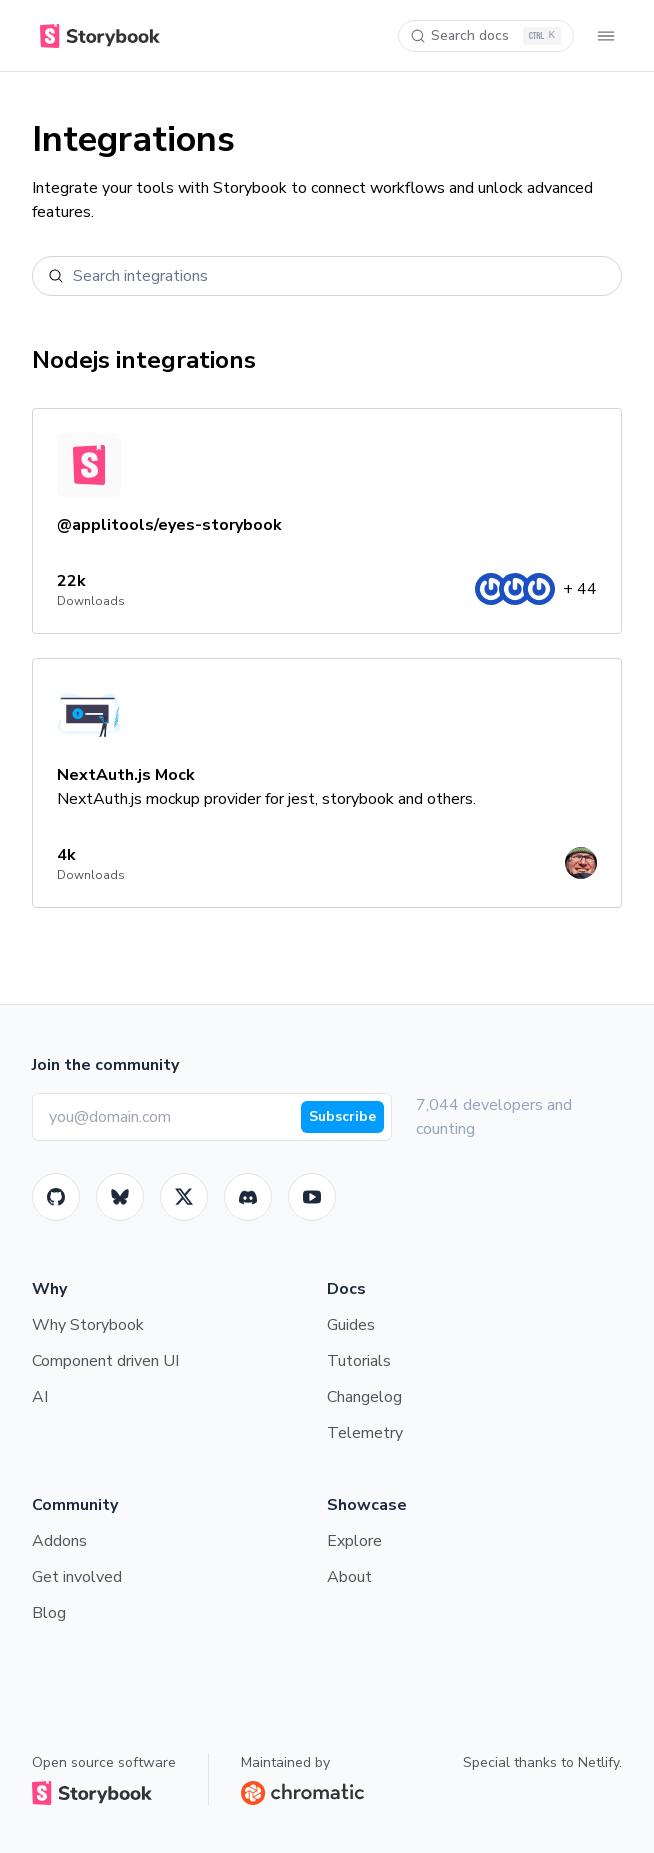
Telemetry (365, 1433)
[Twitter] (184, 1197)
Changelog (364, 1397)
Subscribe (342, 1116)
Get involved (77, 1577)
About (349, 1577)
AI (40, 1397)
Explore (354, 1541)
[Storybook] (248, 1197)
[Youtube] (312, 1197)
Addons (59, 1541)
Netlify (598, 1762)
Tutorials (359, 1361)
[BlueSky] (120, 1197)
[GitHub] (56, 1197)
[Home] (96, 36)
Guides (351, 1325)
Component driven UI (105, 1361)
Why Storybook (88, 1325)
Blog (49, 1613)
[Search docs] (486, 36)
